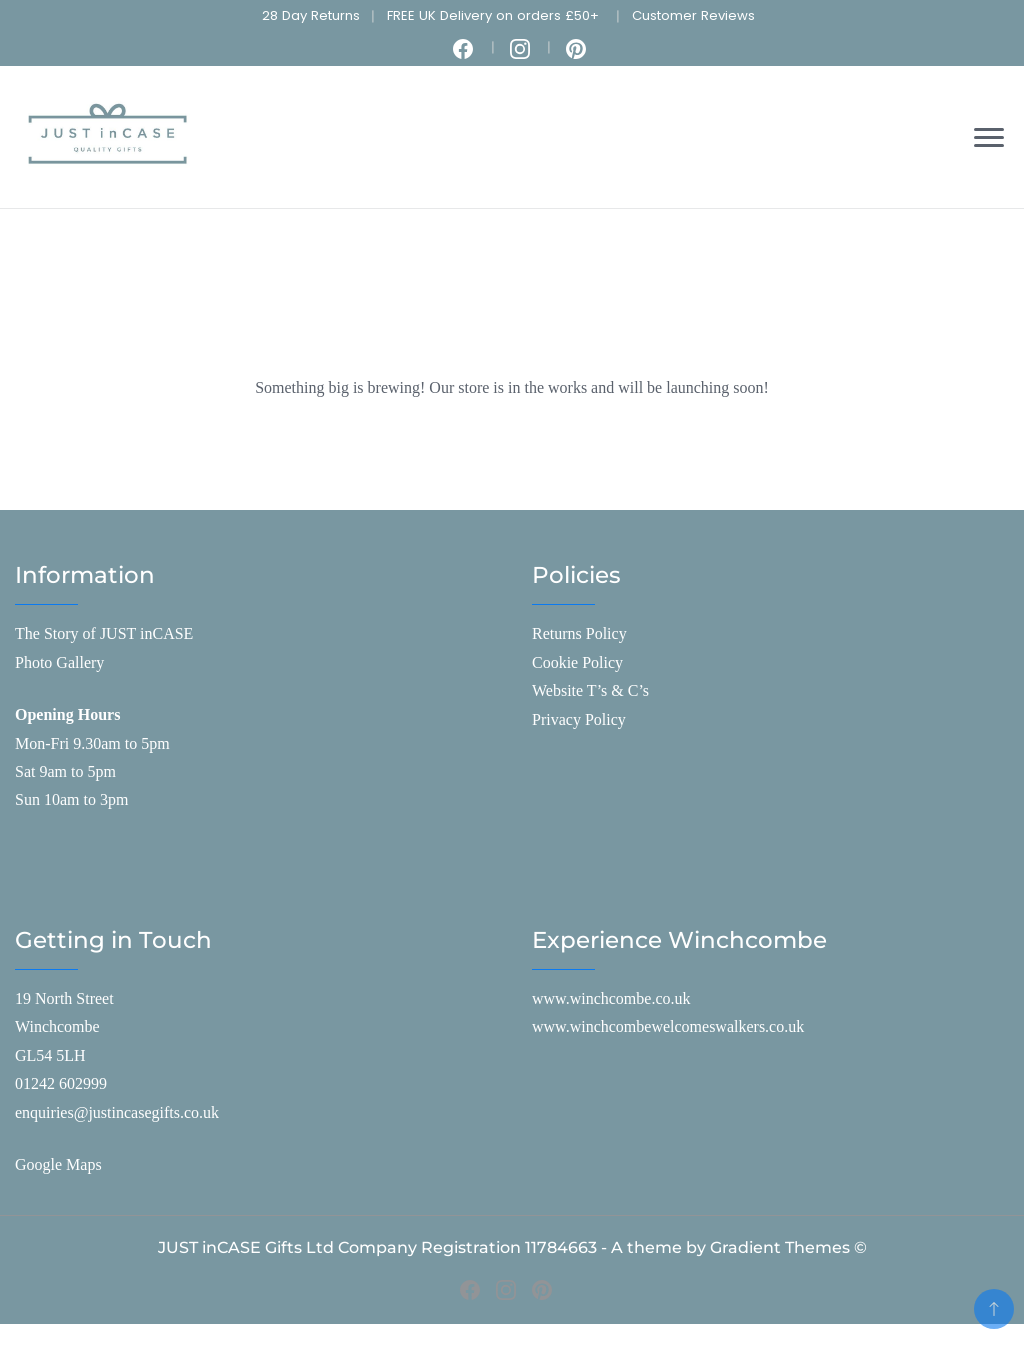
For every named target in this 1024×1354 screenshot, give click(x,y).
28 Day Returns (311, 15)
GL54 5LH (50, 1055)
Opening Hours (67, 714)
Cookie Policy (577, 662)
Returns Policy (579, 633)
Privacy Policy (579, 719)
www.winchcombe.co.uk (611, 998)
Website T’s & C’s (590, 690)
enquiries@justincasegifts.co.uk (117, 1112)
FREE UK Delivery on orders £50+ (493, 15)
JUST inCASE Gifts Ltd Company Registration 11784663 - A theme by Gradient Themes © (512, 1247)
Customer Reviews (693, 15)
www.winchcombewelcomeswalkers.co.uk (668, 1026)
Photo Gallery (59, 662)
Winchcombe (57, 1026)
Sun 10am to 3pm (71, 799)
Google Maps (58, 1164)
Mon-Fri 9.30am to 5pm (92, 743)
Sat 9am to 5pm (65, 771)
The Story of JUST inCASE (104, 633)
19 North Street (64, 998)
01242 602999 (61, 1083)
